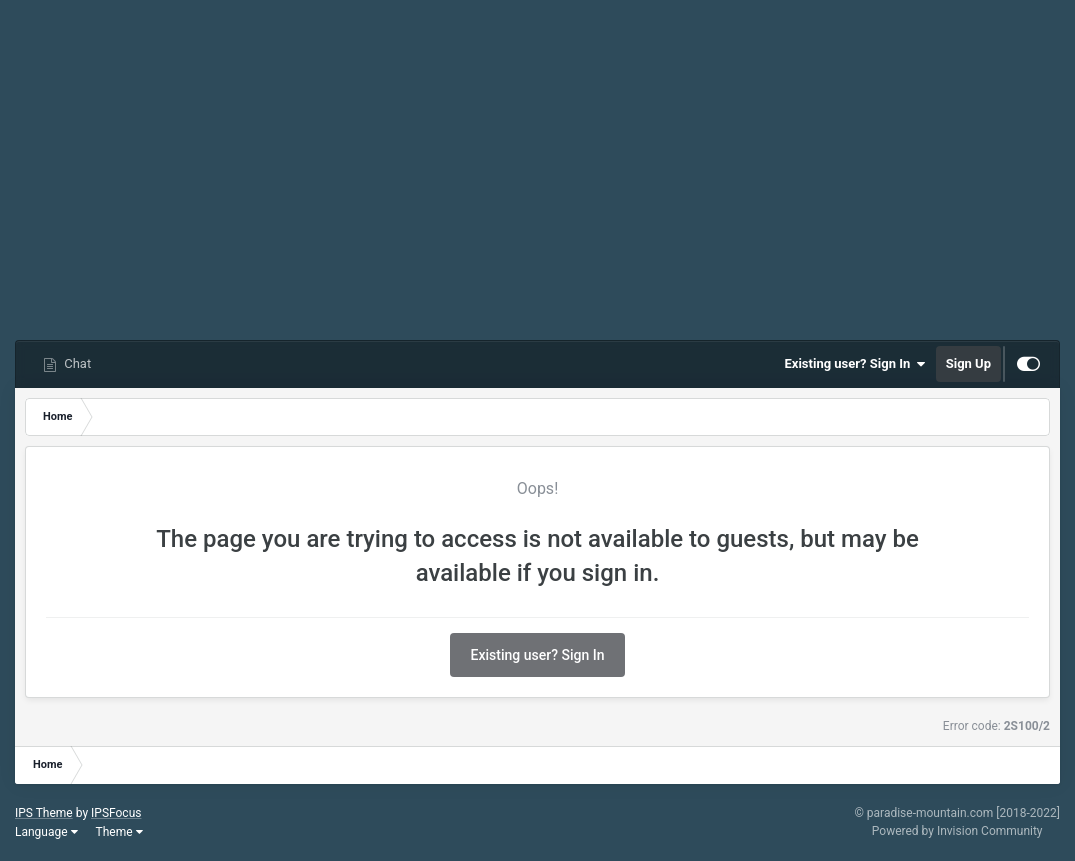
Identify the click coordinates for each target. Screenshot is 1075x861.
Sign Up (968, 363)
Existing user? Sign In (855, 364)
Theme (119, 832)
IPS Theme (44, 813)
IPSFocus (116, 813)
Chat (76, 363)
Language (46, 832)
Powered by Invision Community (957, 831)
